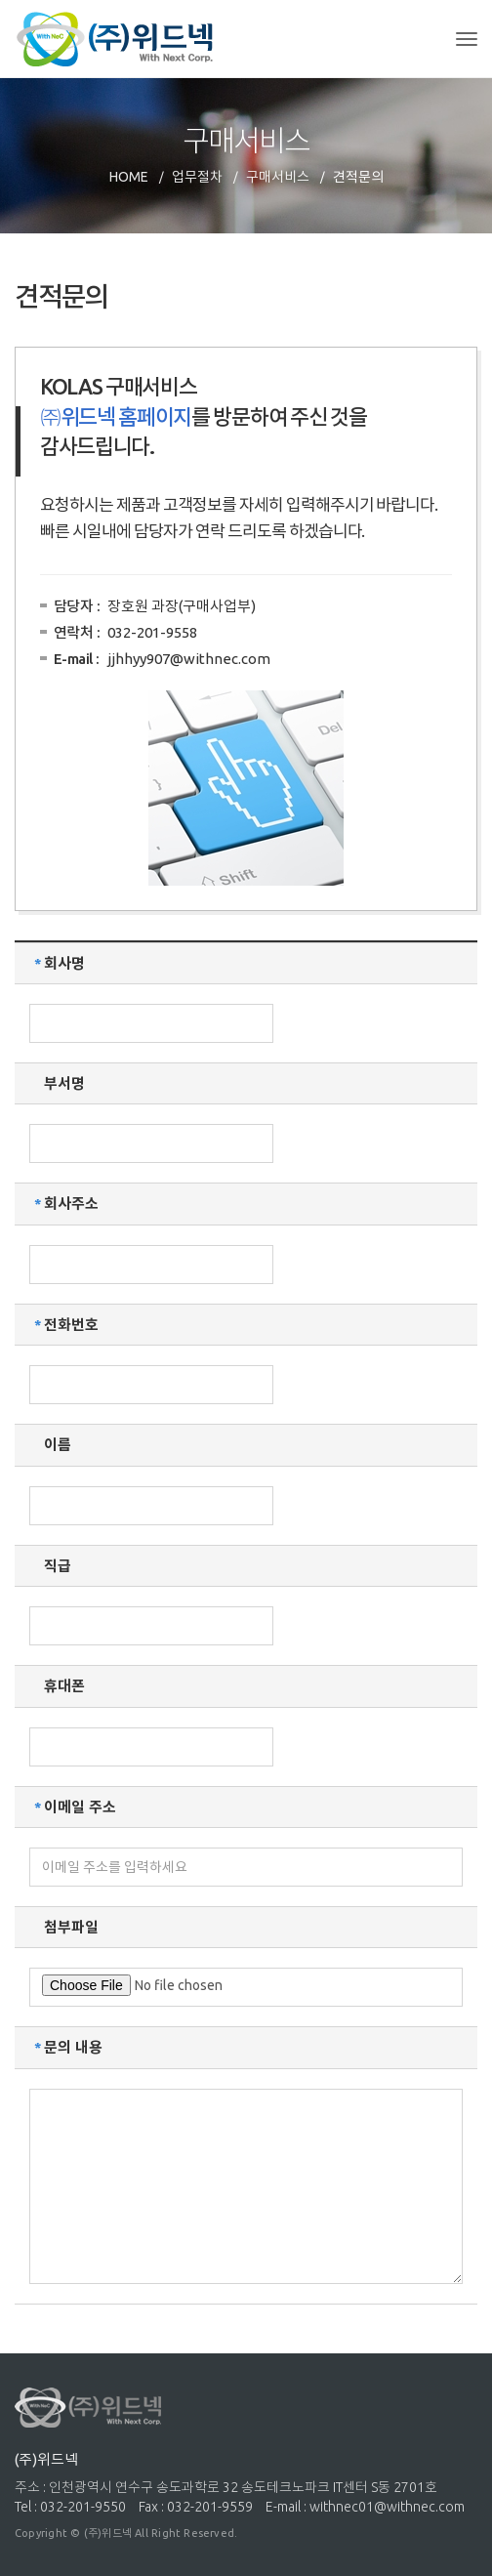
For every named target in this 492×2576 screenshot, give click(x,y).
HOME (128, 177)
